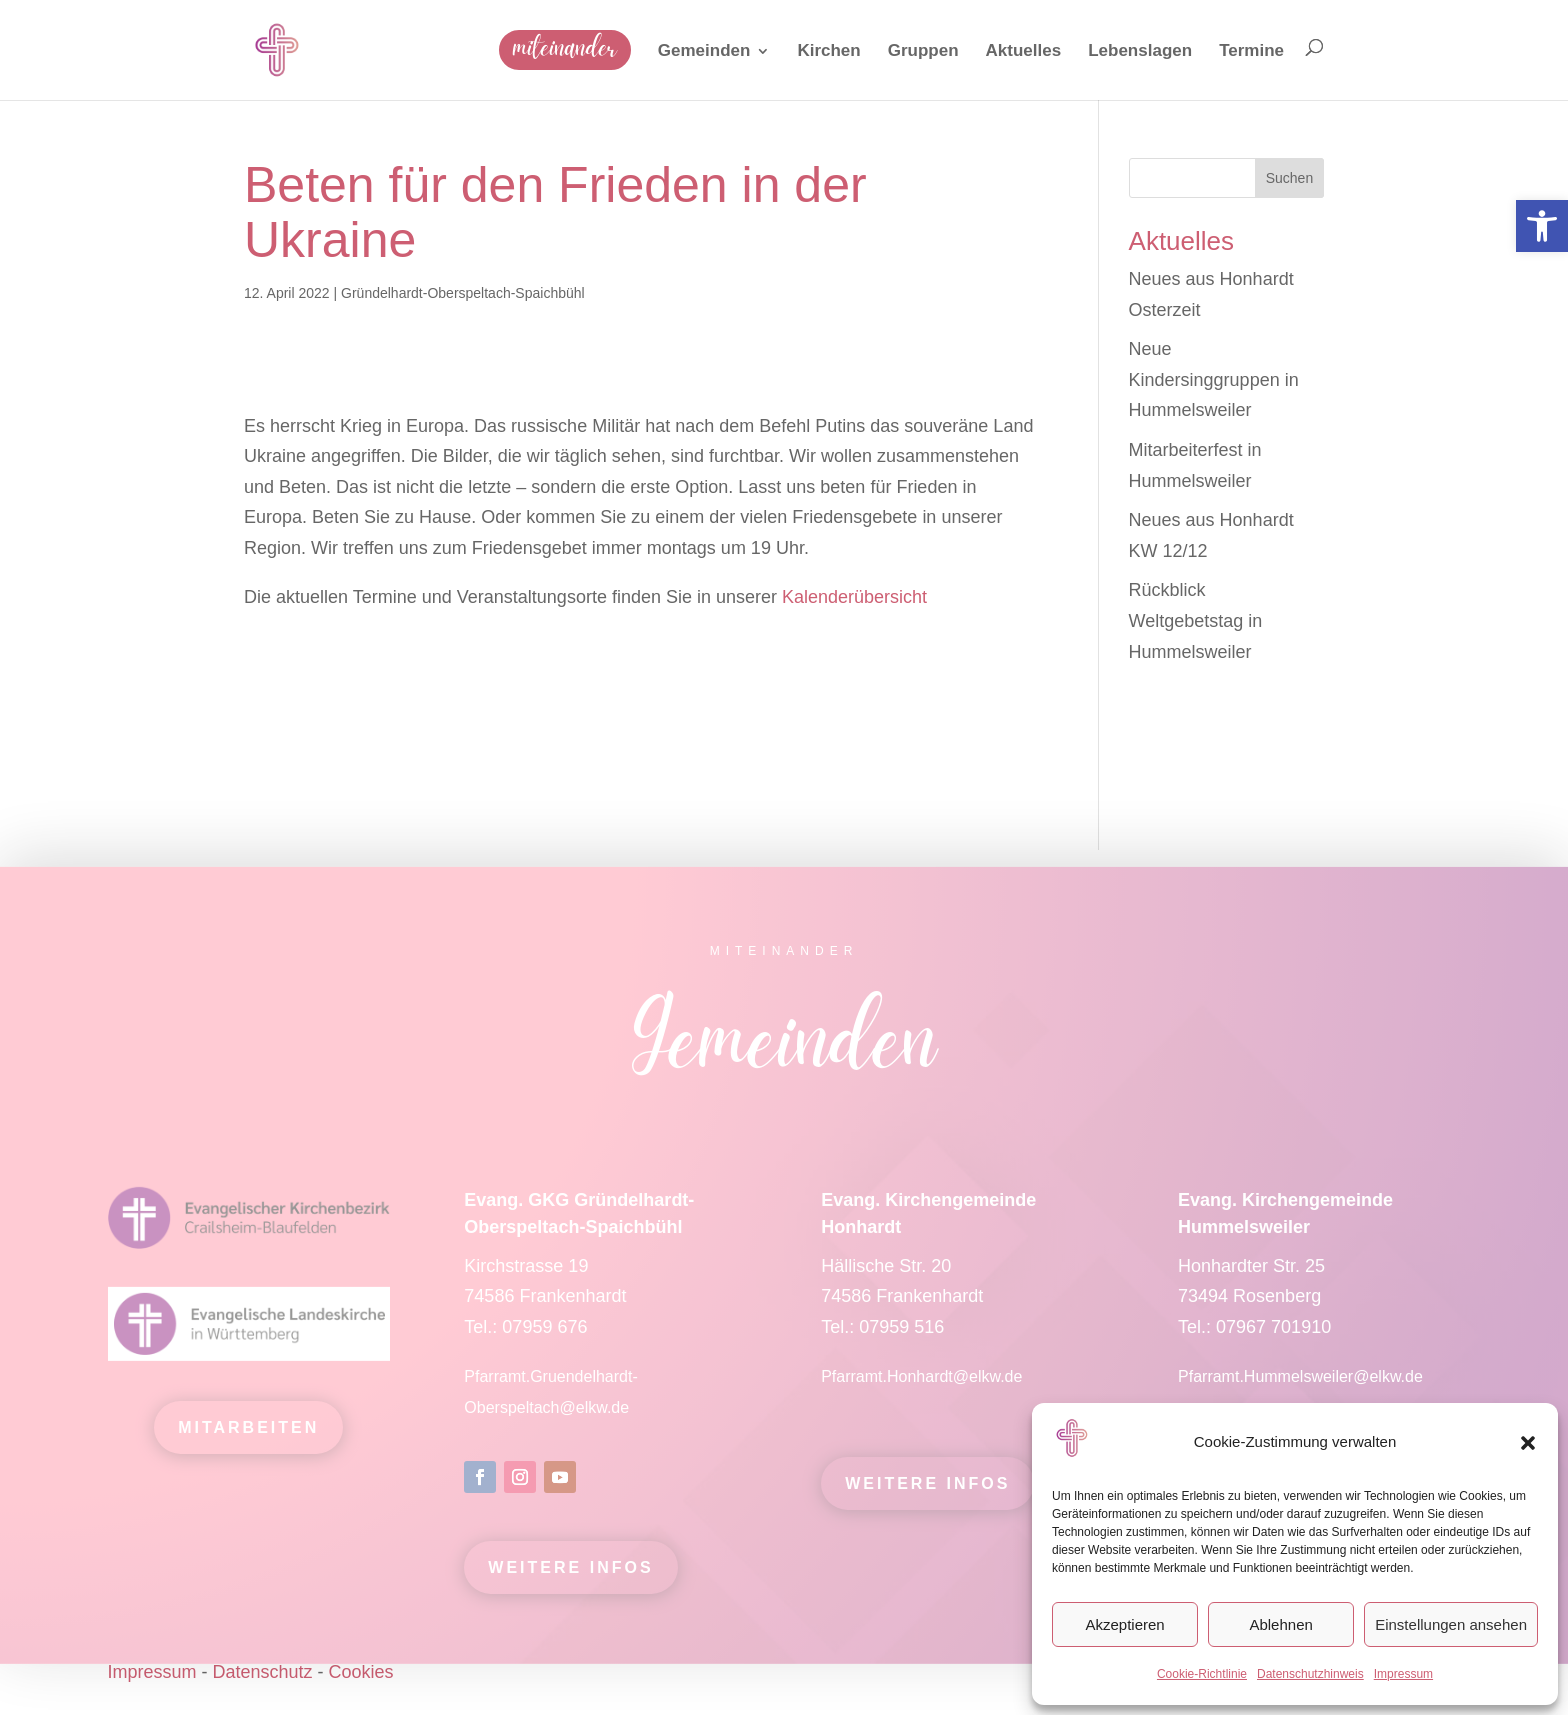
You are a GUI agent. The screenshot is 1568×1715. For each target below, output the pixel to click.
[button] (1528, 1443)
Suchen (1289, 178)
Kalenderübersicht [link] (854, 597)
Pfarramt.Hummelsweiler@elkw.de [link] (1300, 1386)
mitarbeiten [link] (248, 1438)
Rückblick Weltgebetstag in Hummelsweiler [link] (1196, 620)
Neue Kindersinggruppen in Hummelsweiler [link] (1214, 379)
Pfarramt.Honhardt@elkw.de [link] (924, 1386)
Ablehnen (1280, 1624)
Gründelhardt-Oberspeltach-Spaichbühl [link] (463, 293)
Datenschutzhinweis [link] (1310, 1674)
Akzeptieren (1124, 1624)
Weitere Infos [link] (570, 1577)
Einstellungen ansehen (1451, 1624)
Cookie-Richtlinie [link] (1202, 1674)
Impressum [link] (1403, 1674)
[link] (1542, 226)
